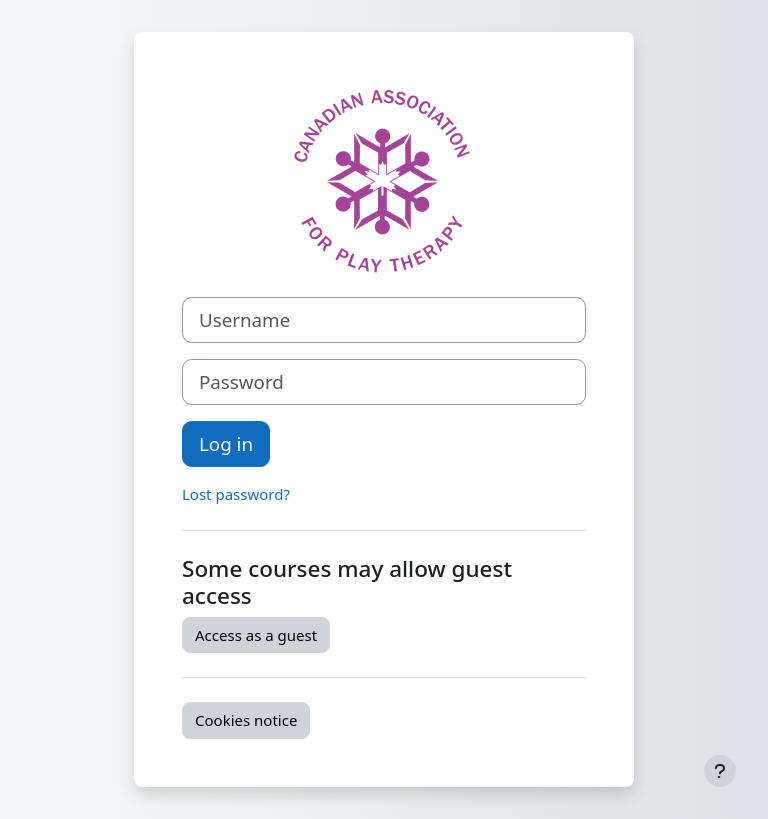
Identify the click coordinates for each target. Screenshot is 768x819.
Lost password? (236, 494)
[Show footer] (720, 771)
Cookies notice (246, 720)
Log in (226, 443)
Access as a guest (256, 635)
